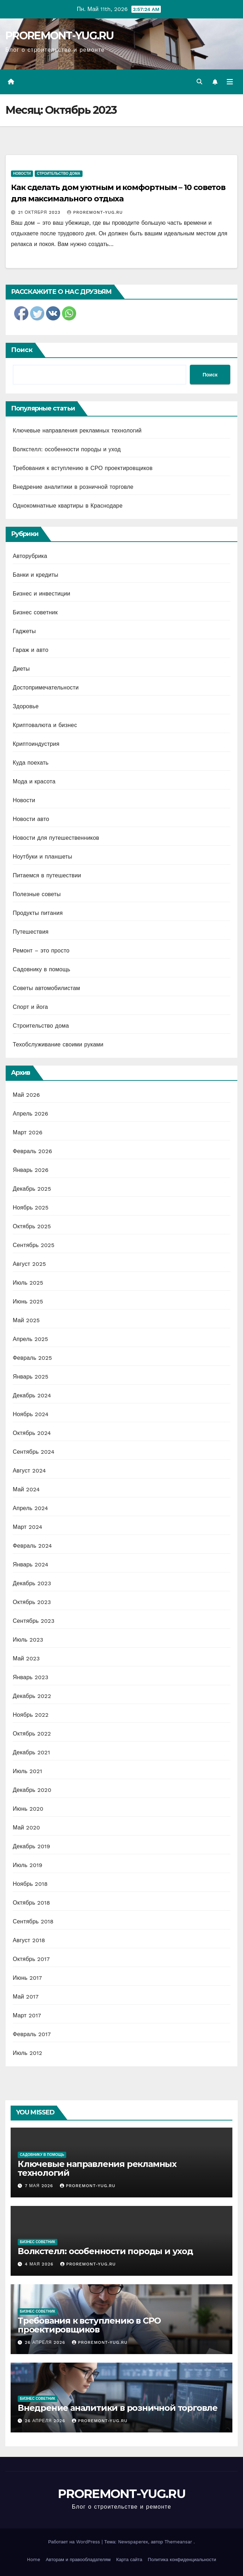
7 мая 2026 (40, 2185)
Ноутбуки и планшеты (42, 856)
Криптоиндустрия (36, 744)
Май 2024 (26, 1489)
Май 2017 (26, 1996)
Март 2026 (28, 1132)
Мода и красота (34, 781)
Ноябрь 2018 (30, 1884)
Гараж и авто (31, 650)
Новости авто (31, 819)
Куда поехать (31, 762)
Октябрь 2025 (32, 1226)
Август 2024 (29, 1470)
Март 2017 (27, 2015)
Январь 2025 (30, 1376)
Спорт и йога (30, 1007)
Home (33, 2559)
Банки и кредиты (35, 574)
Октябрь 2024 (32, 1433)
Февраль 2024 (32, 1545)
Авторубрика (30, 556)
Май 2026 (26, 1094)
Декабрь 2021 (31, 1752)
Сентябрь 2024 (34, 1451)
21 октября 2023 (40, 212)
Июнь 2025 (28, 1301)
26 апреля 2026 (46, 2342)
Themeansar (178, 2541)
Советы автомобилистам (46, 988)
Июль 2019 (27, 1865)
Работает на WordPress (75, 2541)
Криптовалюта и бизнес (45, 725)
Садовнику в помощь (41, 969)
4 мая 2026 (40, 2264)
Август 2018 (29, 1940)
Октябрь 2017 (31, 1959)
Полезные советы (37, 894)
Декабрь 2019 (31, 1846)
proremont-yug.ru (95, 212)
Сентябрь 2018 (33, 1921)
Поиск (22, 350)
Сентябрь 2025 (34, 1245)
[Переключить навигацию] (230, 82)
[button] (199, 81)
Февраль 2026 (32, 1151)
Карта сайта (129, 2559)
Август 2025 (29, 1264)
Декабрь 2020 (32, 1790)
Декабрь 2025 (32, 1188)
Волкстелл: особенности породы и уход (67, 449)
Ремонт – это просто (41, 950)
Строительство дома (58, 173)
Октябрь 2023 (32, 1602)
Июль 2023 (28, 1639)
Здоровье (26, 706)
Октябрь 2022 (32, 1733)
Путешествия (31, 931)
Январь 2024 (30, 1564)
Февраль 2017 (32, 2034)
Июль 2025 (28, 1282)
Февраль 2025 (32, 1357)
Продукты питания (38, 913)
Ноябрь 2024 (31, 1414)
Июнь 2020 (28, 1808)
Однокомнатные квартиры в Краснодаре (68, 505)
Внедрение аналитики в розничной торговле (73, 487)
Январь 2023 (30, 1677)
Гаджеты (24, 631)
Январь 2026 (31, 1170)
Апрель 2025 (30, 1339)
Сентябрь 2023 (34, 1620)
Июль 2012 (27, 2053)
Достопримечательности (46, 687)
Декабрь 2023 (32, 1583)
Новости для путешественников (56, 837)
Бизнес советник (35, 612)
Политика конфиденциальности (182, 2559)
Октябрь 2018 (31, 1902)
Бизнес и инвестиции (41, 593)
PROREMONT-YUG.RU (59, 35)
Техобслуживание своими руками (58, 1044)
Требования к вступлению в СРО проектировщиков (83, 468)
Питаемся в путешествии (47, 875)
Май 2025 (26, 1320)
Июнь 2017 (27, 1977)
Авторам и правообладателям (78, 2559)
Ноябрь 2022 (31, 1714)
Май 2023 (26, 1658)
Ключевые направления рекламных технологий (77, 430)
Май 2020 (26, 1827)
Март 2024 (27, 1527)
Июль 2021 (27, 1771)
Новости (22, 173)
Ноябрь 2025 (31, 1207)
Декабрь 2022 (32, 1696)
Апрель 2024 (30, 1508)
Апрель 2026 (30, 1113)
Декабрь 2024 (32, 1395)
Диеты (21, 668)
